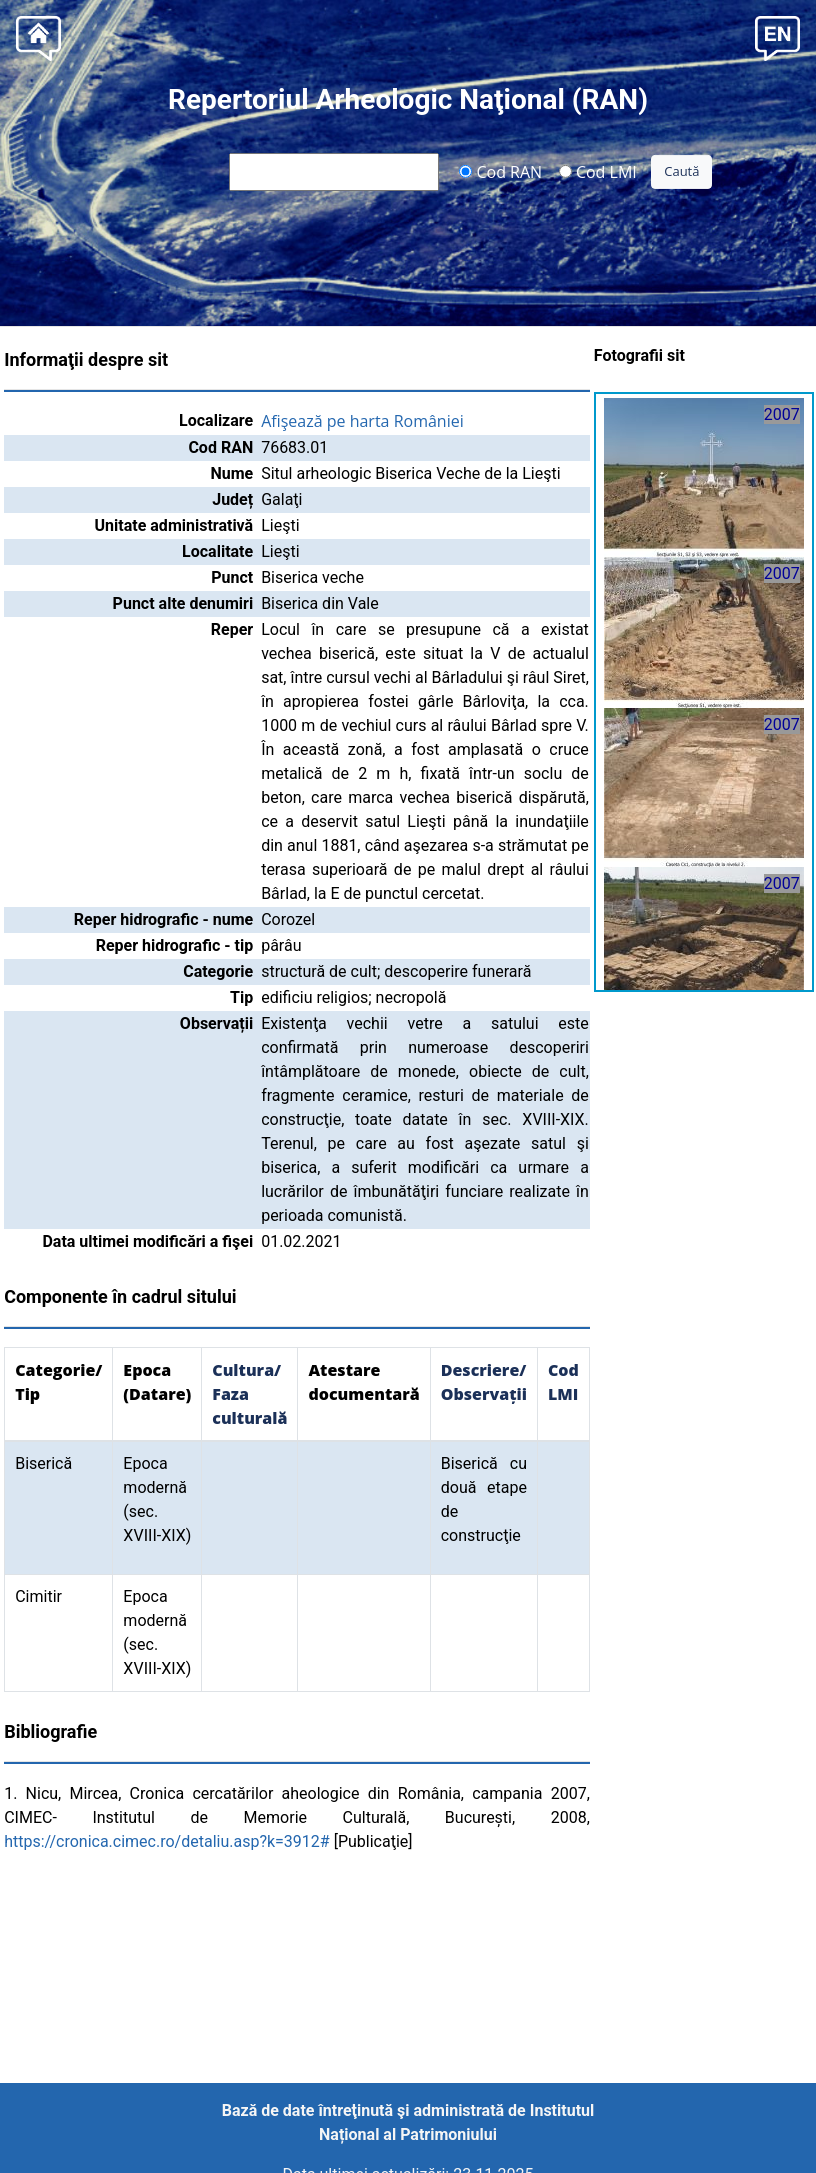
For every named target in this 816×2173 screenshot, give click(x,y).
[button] (777, 36)
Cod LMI (598, 171)
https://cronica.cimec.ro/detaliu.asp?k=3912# (167, 1841)
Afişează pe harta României (362, 421)
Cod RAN (500, 171)
